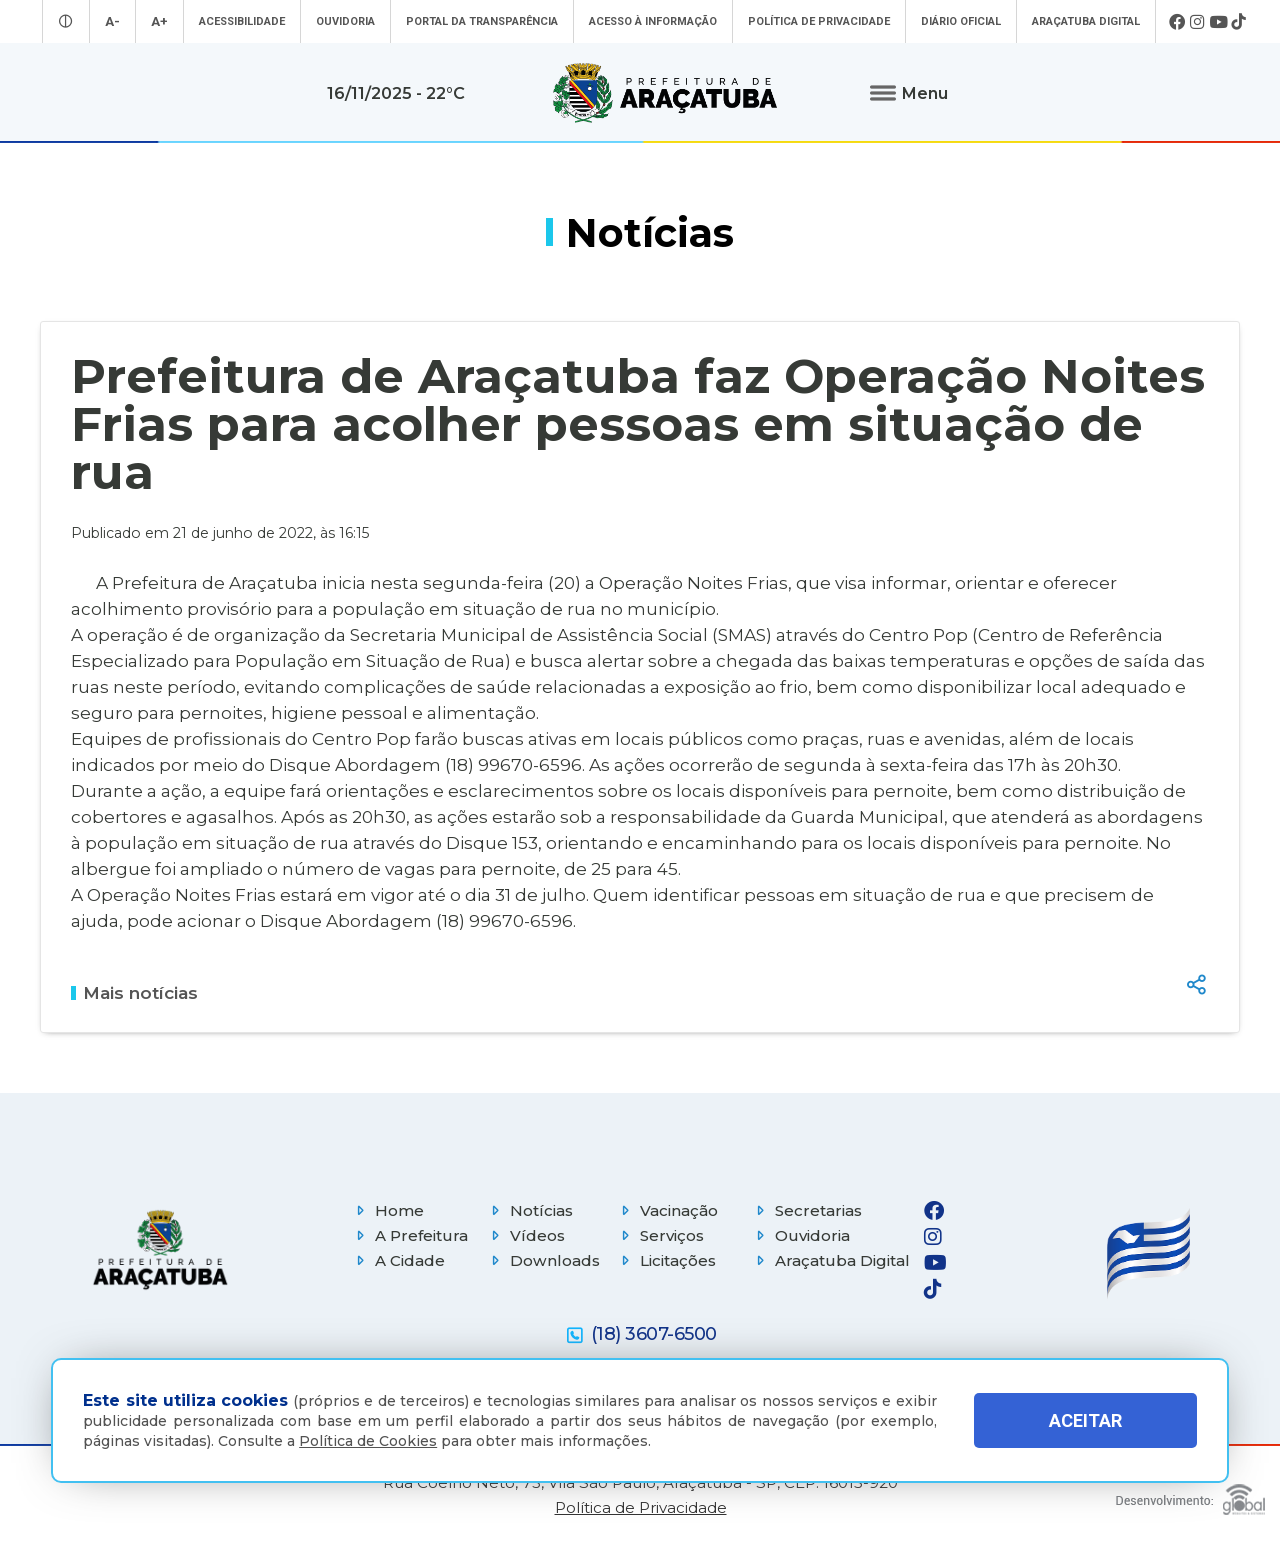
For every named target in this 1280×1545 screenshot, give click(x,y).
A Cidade (398, 1260)
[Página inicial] (160, 1249)
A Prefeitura (409, 1235)
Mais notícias (134, 993)
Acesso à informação (653, 21)
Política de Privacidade (819, 21)
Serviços (660, 1235)
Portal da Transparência (482, 21)
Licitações (666, 1260)
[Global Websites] (1190, 1494)
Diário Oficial (961, 21)
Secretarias (806, 1210)
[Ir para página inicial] (665, 93)
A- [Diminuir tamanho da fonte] (112, 21)
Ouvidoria (345, 21)
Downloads (543, 1260)
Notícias (529, 1210)
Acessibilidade (242, 21)
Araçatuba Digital (1086, 21)
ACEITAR (1085, 1420)
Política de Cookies (368, 1441)
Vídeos (525, 1235)
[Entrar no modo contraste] (66, 21)
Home (387, 1210)
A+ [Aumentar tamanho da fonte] (159, 21)
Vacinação (667, 1210)
